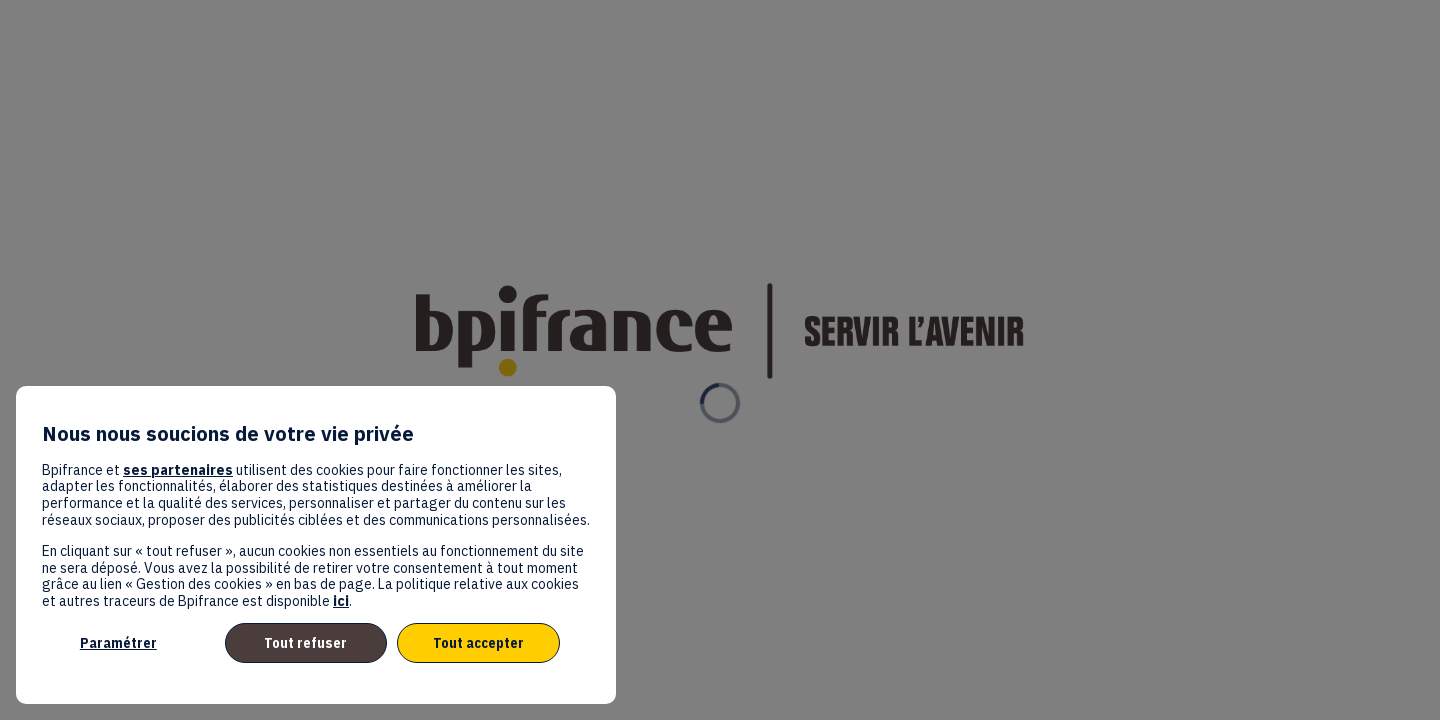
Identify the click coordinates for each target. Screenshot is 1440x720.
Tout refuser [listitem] (305, 643)
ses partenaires (178, 470)
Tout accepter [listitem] (478, 643)
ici (341, 601)
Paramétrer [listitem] (118, 643)
